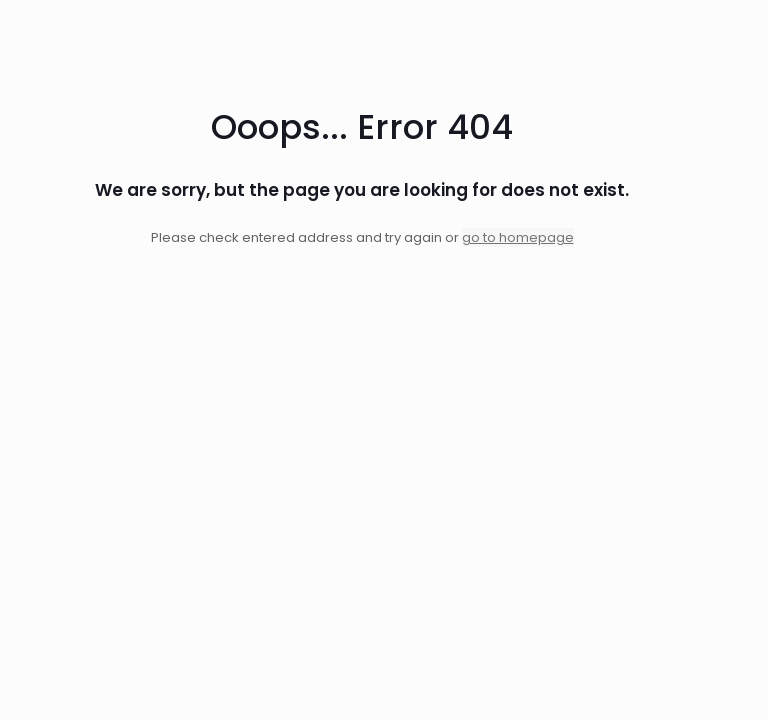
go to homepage (518, 237)
